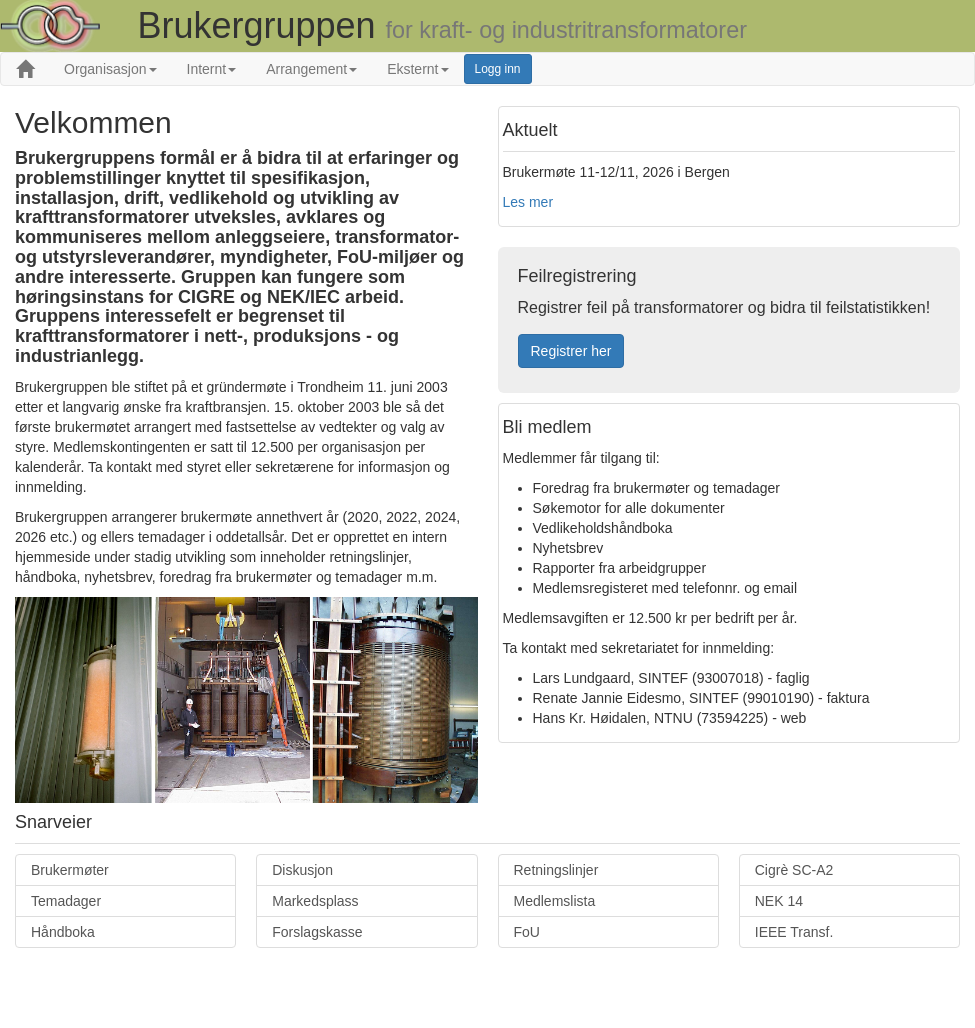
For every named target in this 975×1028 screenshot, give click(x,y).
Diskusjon (302, 870)
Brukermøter (70, 870)
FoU (527, 932)
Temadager (66, 901)
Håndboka (63, 932)
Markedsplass (315, 901)
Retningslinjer (556, 870)
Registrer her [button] (571, 351)
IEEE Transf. (794, 932)
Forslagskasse (317, 932)
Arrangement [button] (311, 69)
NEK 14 (779, 901)
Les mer (528, 202)
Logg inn (498, 69)
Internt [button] (212, 69)
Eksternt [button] (417, 69)
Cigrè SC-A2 (794, 870)
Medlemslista (555, 901)
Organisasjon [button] (110, 69)
